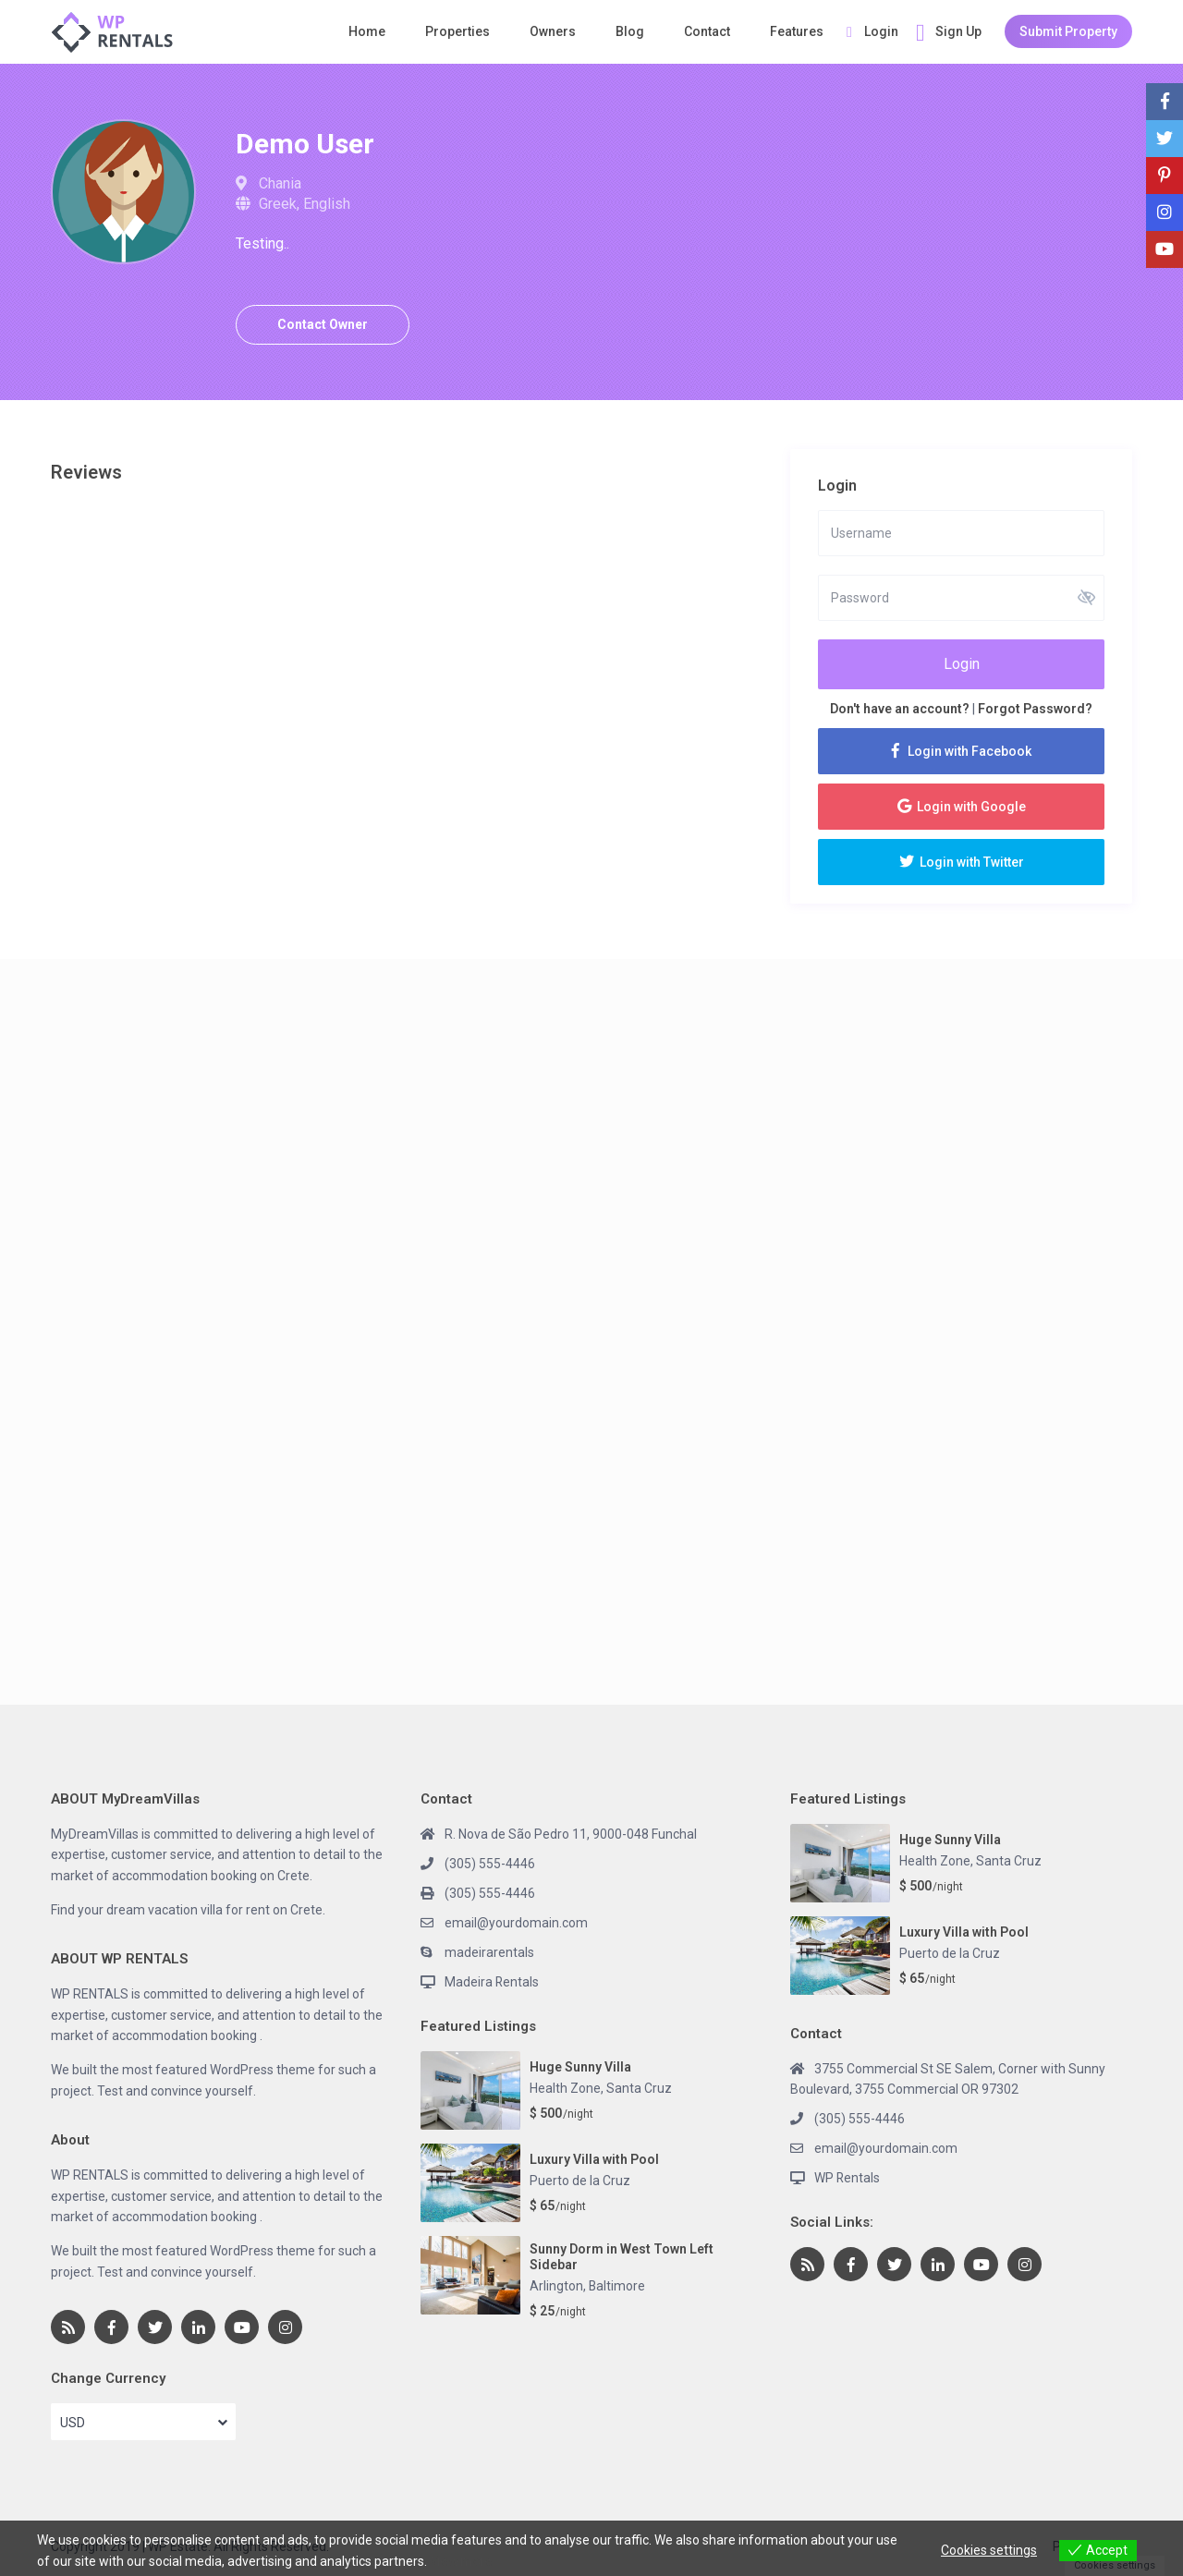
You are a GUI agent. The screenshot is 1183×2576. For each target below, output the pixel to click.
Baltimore (617, 2285)
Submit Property (1068, 31)
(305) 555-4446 (490, 1863)
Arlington (556, 2285)
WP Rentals (847, 2177)
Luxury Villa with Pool (594, 2159)
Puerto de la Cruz (580, 2180)
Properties (457, 31)
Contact (707, 31)
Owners (553, 31)
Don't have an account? (900, 708)
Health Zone (565, 2088)
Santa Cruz (639, 2088)
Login (962, 664)
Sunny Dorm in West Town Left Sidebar (621, 2256)
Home (366, 31)
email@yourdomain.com (516, 1922)
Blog (630, 31)
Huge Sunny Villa (580, 2067)
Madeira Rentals (492, 1982)
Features (796, 31)
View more (461, 2561)
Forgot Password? (1035, 708)
